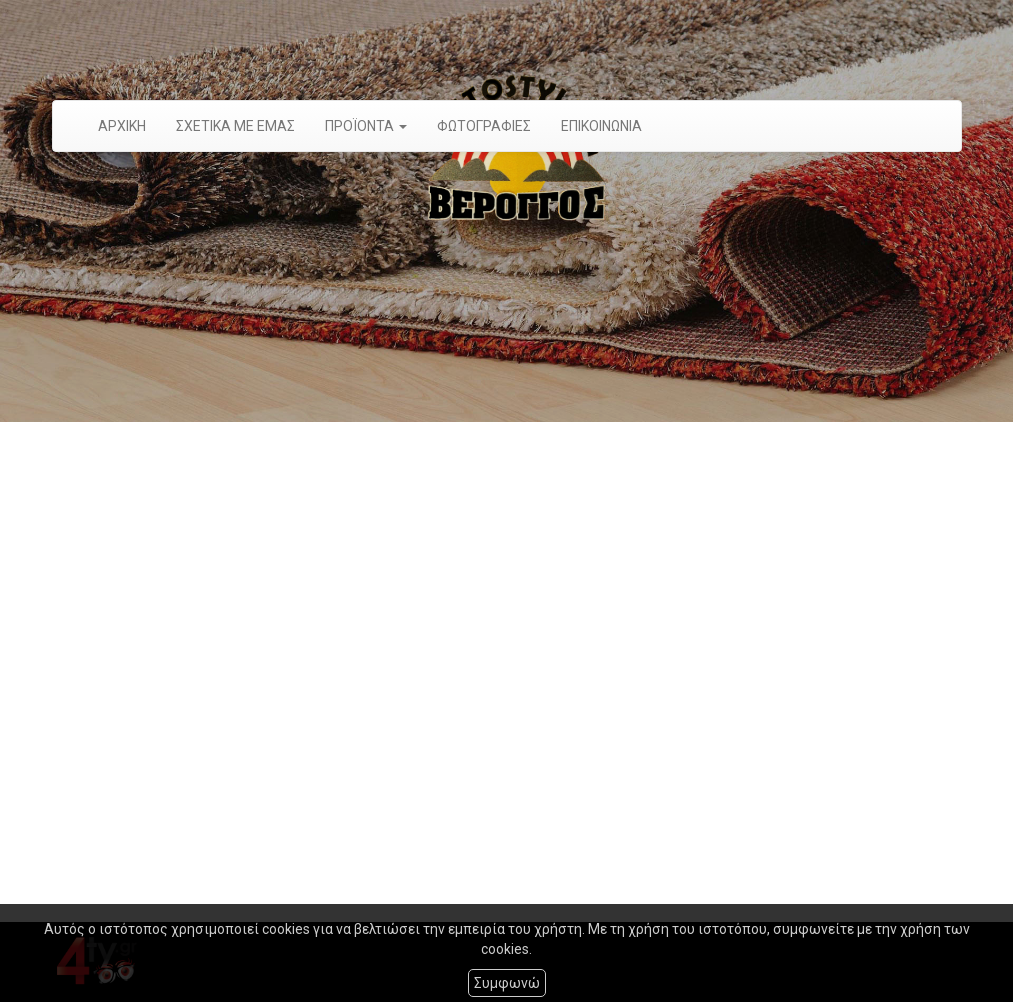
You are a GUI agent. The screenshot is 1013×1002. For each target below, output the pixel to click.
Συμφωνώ (507, 983)
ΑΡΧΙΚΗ (122, 126)
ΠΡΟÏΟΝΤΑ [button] (366, 126)
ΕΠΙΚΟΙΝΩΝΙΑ (601, 126)
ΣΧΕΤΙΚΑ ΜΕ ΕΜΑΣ (235, 126)
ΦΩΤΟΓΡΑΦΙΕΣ (484, 126)
